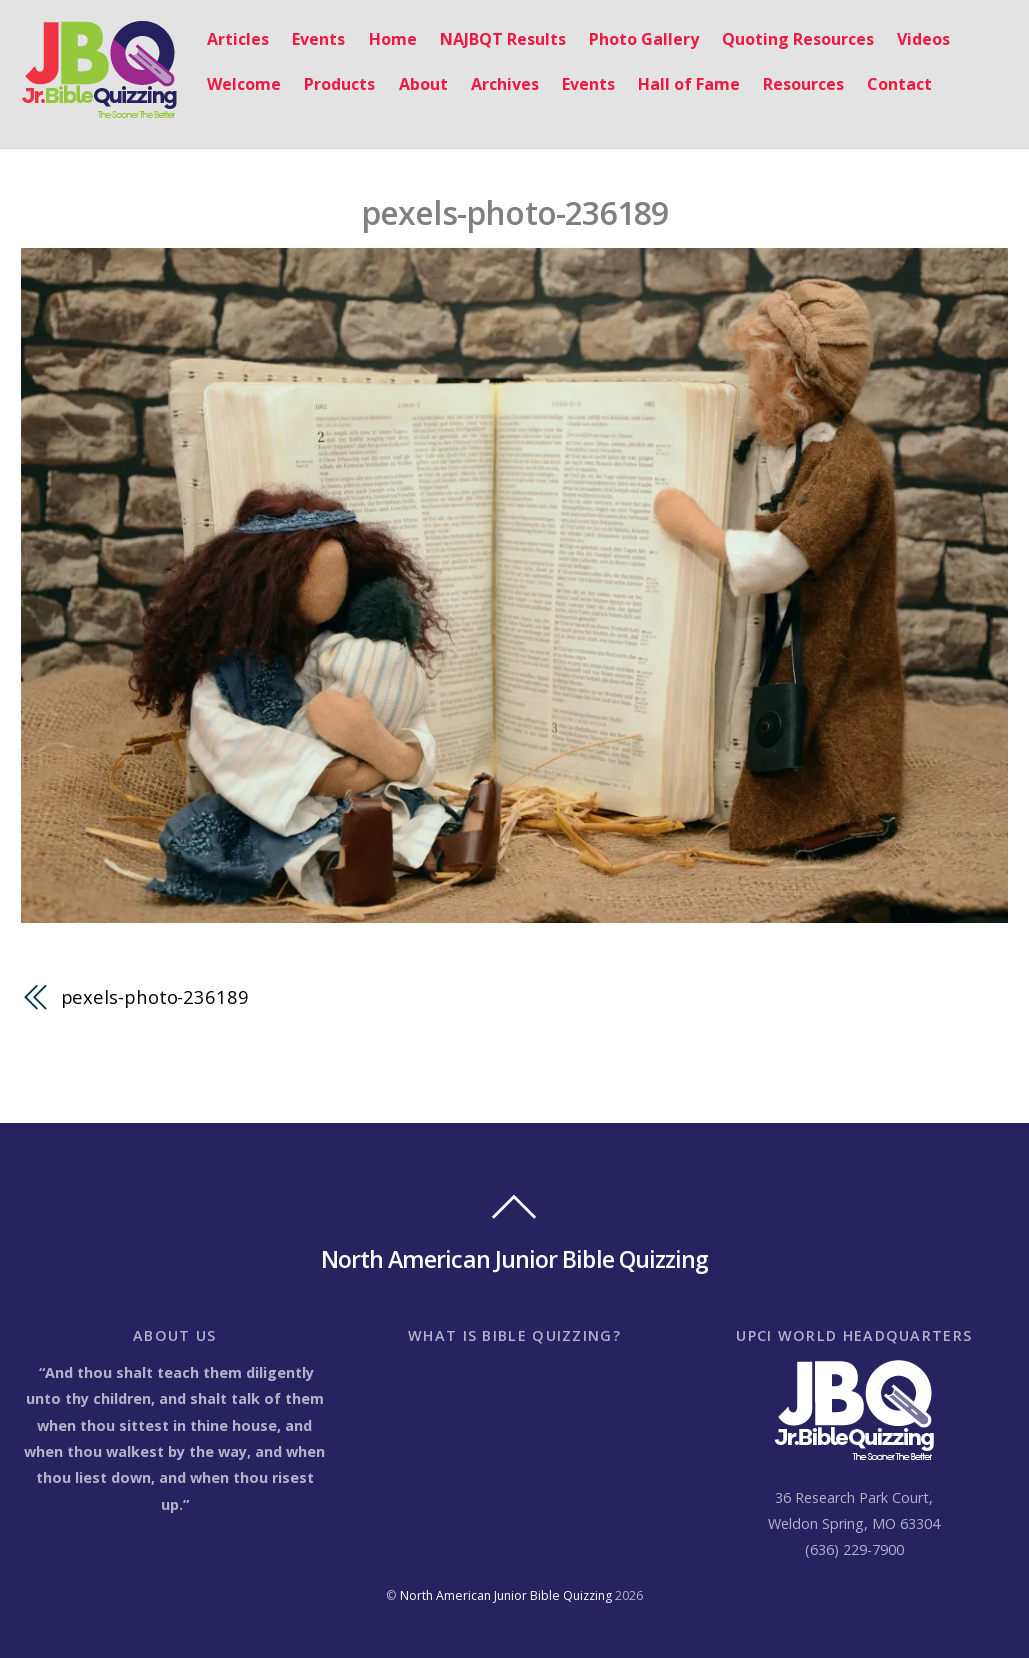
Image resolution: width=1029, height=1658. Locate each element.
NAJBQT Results (503, 39)
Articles (238, 39)
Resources (803, 84)
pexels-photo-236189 (515, 212)
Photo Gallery (644, 39)
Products (339, 84)
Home (393, 39)
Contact (899, 84)
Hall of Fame (689, 84)
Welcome (244, 84)
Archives (505, 84)
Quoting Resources (798, 39)
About (423, 84)
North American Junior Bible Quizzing (506, 1595)
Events (318, 39)
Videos (923, 39)
